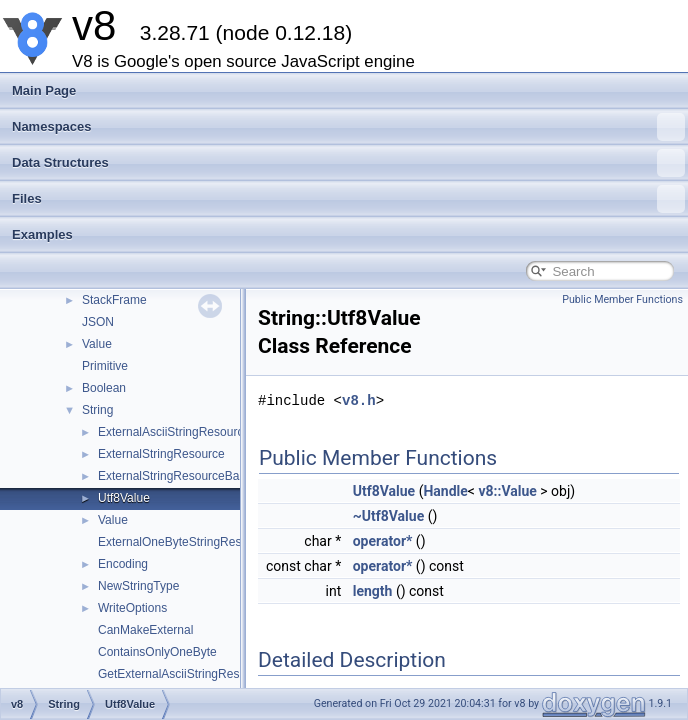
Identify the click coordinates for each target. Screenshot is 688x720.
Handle (445, 491)
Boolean (104, 388)
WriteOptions (132, 608)
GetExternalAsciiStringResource (183, 674)
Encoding (123, 564)
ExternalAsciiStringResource (174, 432)
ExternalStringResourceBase (175, 476)
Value (97, 344)
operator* (383, 541)
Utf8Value (124, 498)
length (373, 591)
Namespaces (348, 127)
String (97, 410)
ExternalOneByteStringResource (184, 542)
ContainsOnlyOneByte (157, 652)
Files (348, 199)
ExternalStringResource (161, 454)
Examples (42, 234)
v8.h (359, 400)
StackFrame (114, 300)
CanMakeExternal (145, 630)
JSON (98, 322)
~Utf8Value (389, 516)
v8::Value (507, 491)
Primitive (105, 366)
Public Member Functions (622, 299)
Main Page (44, 90)
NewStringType (138, 586)
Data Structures (348, 163)
